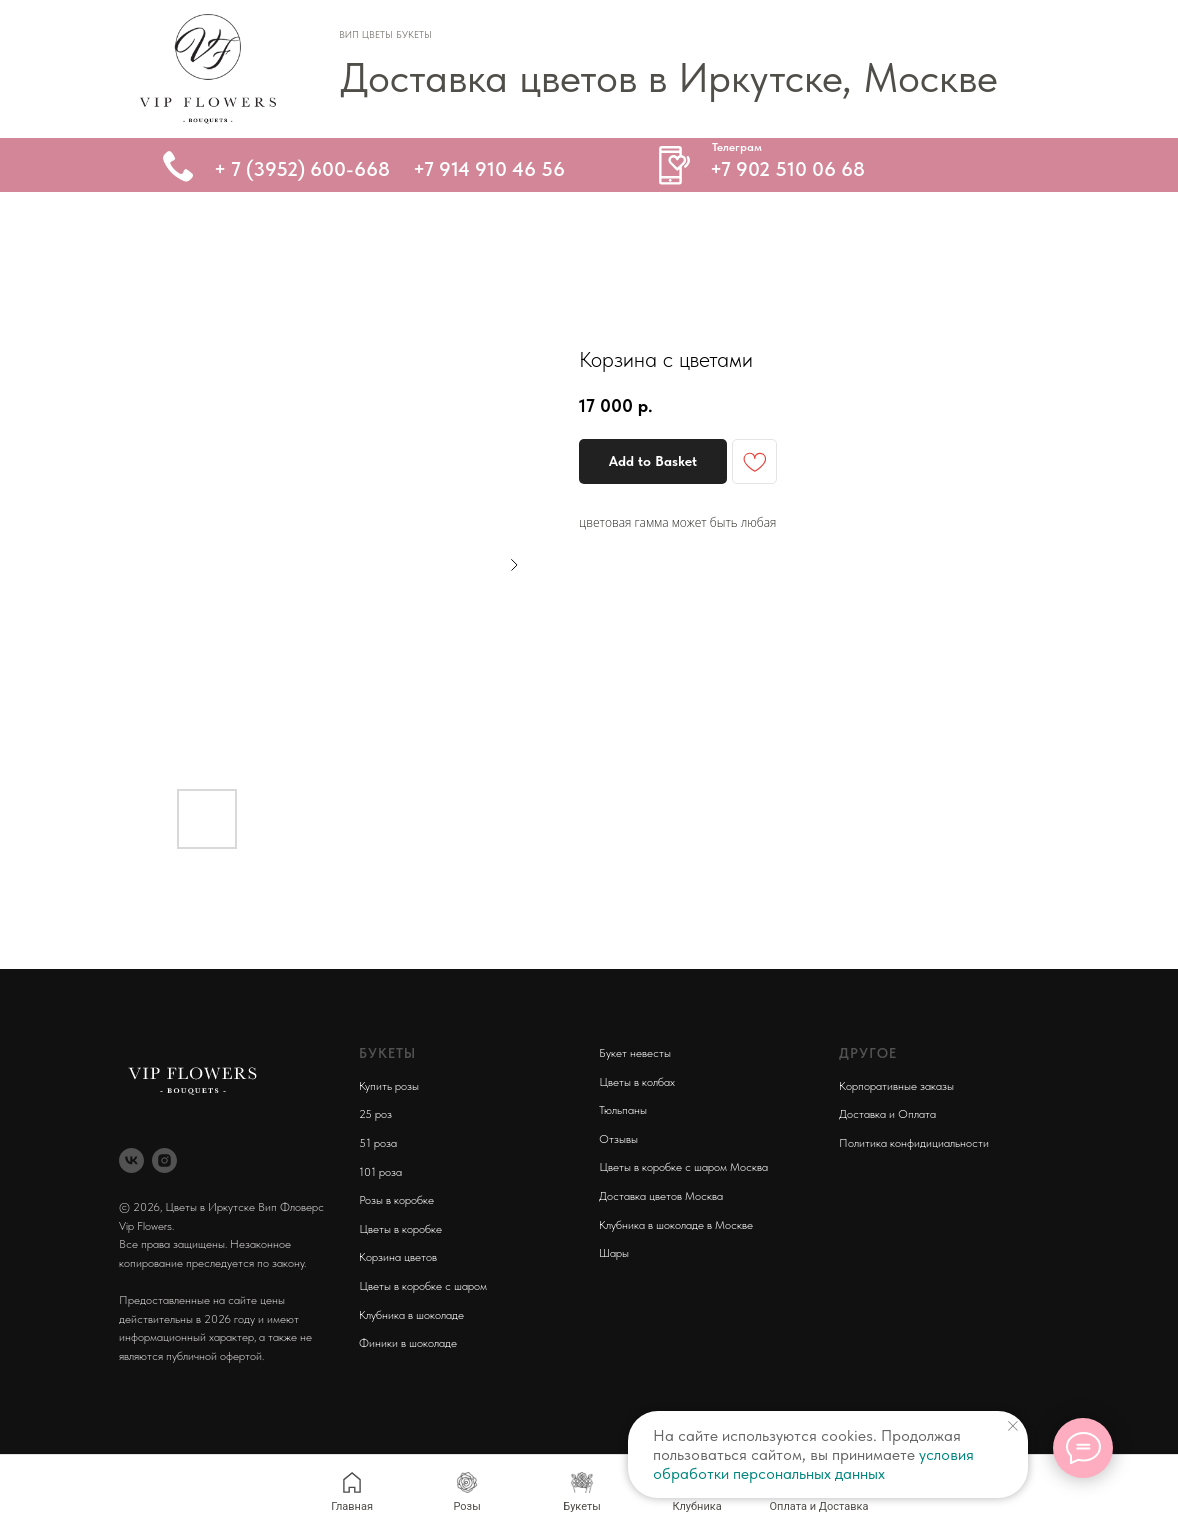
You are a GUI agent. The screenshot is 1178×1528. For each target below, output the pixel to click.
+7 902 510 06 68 (787, 169)
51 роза (378, 1143)
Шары (614, 1253)
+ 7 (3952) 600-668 (302, 169)
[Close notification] (1013, 1426)
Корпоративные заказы (896, 1086)
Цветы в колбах (637, 1082)
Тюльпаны (623, 1110)
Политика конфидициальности (914, 1143)
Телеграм (737, 147)
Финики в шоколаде (408, 1343)
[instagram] (164, 1160)
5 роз (378, 1114)
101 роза (380, 1172)
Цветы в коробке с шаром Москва (683, 1167)
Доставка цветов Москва (661, 1196)
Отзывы (618, 1139)
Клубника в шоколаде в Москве (676, 1225)
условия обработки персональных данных (813, 1464)
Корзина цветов (398, 1257)
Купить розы (389, 1086)
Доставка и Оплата (887, 1114)
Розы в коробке (396, 1200)
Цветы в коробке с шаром (423, 1286)
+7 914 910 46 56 (489, 169)
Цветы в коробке (400, 1229)
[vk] (131, 1160)
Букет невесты (635, 1053)
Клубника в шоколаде (411, 1315)
